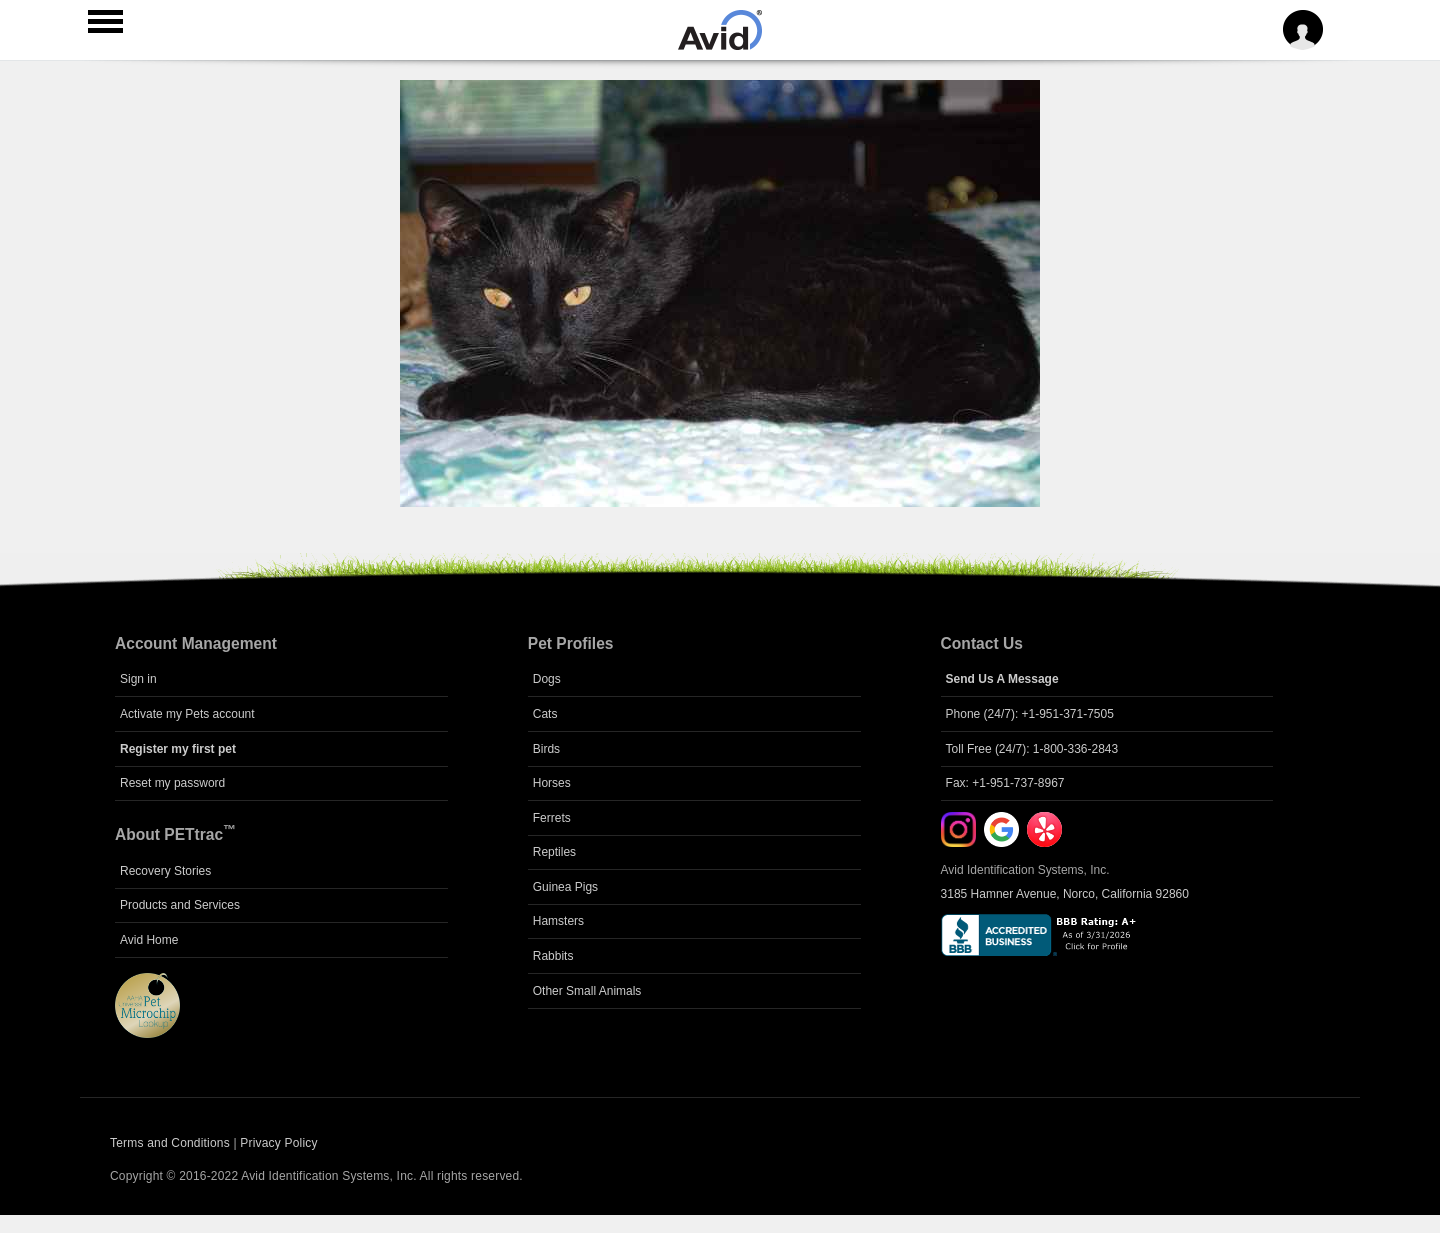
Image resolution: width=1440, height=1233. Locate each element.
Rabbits (553, 956)
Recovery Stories (165, 871)
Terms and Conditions (170, 1143)
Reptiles (554, 852)
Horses (552, 783)
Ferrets (552, 818)
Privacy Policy (278, 1143)
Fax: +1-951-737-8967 (1005, 783)
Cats (545, 714)
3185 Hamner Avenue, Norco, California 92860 (1065, 894)
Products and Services (180, 905)
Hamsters (558, 921)
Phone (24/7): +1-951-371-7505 (1030, 714)
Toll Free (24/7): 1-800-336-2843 (1032, 749)
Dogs (547, 679)
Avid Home (149, 940)
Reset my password (172, 783)
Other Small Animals (587, 991)
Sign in (138, 679)
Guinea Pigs (565, 887)
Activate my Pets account (187, 714)
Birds (546, 749)
